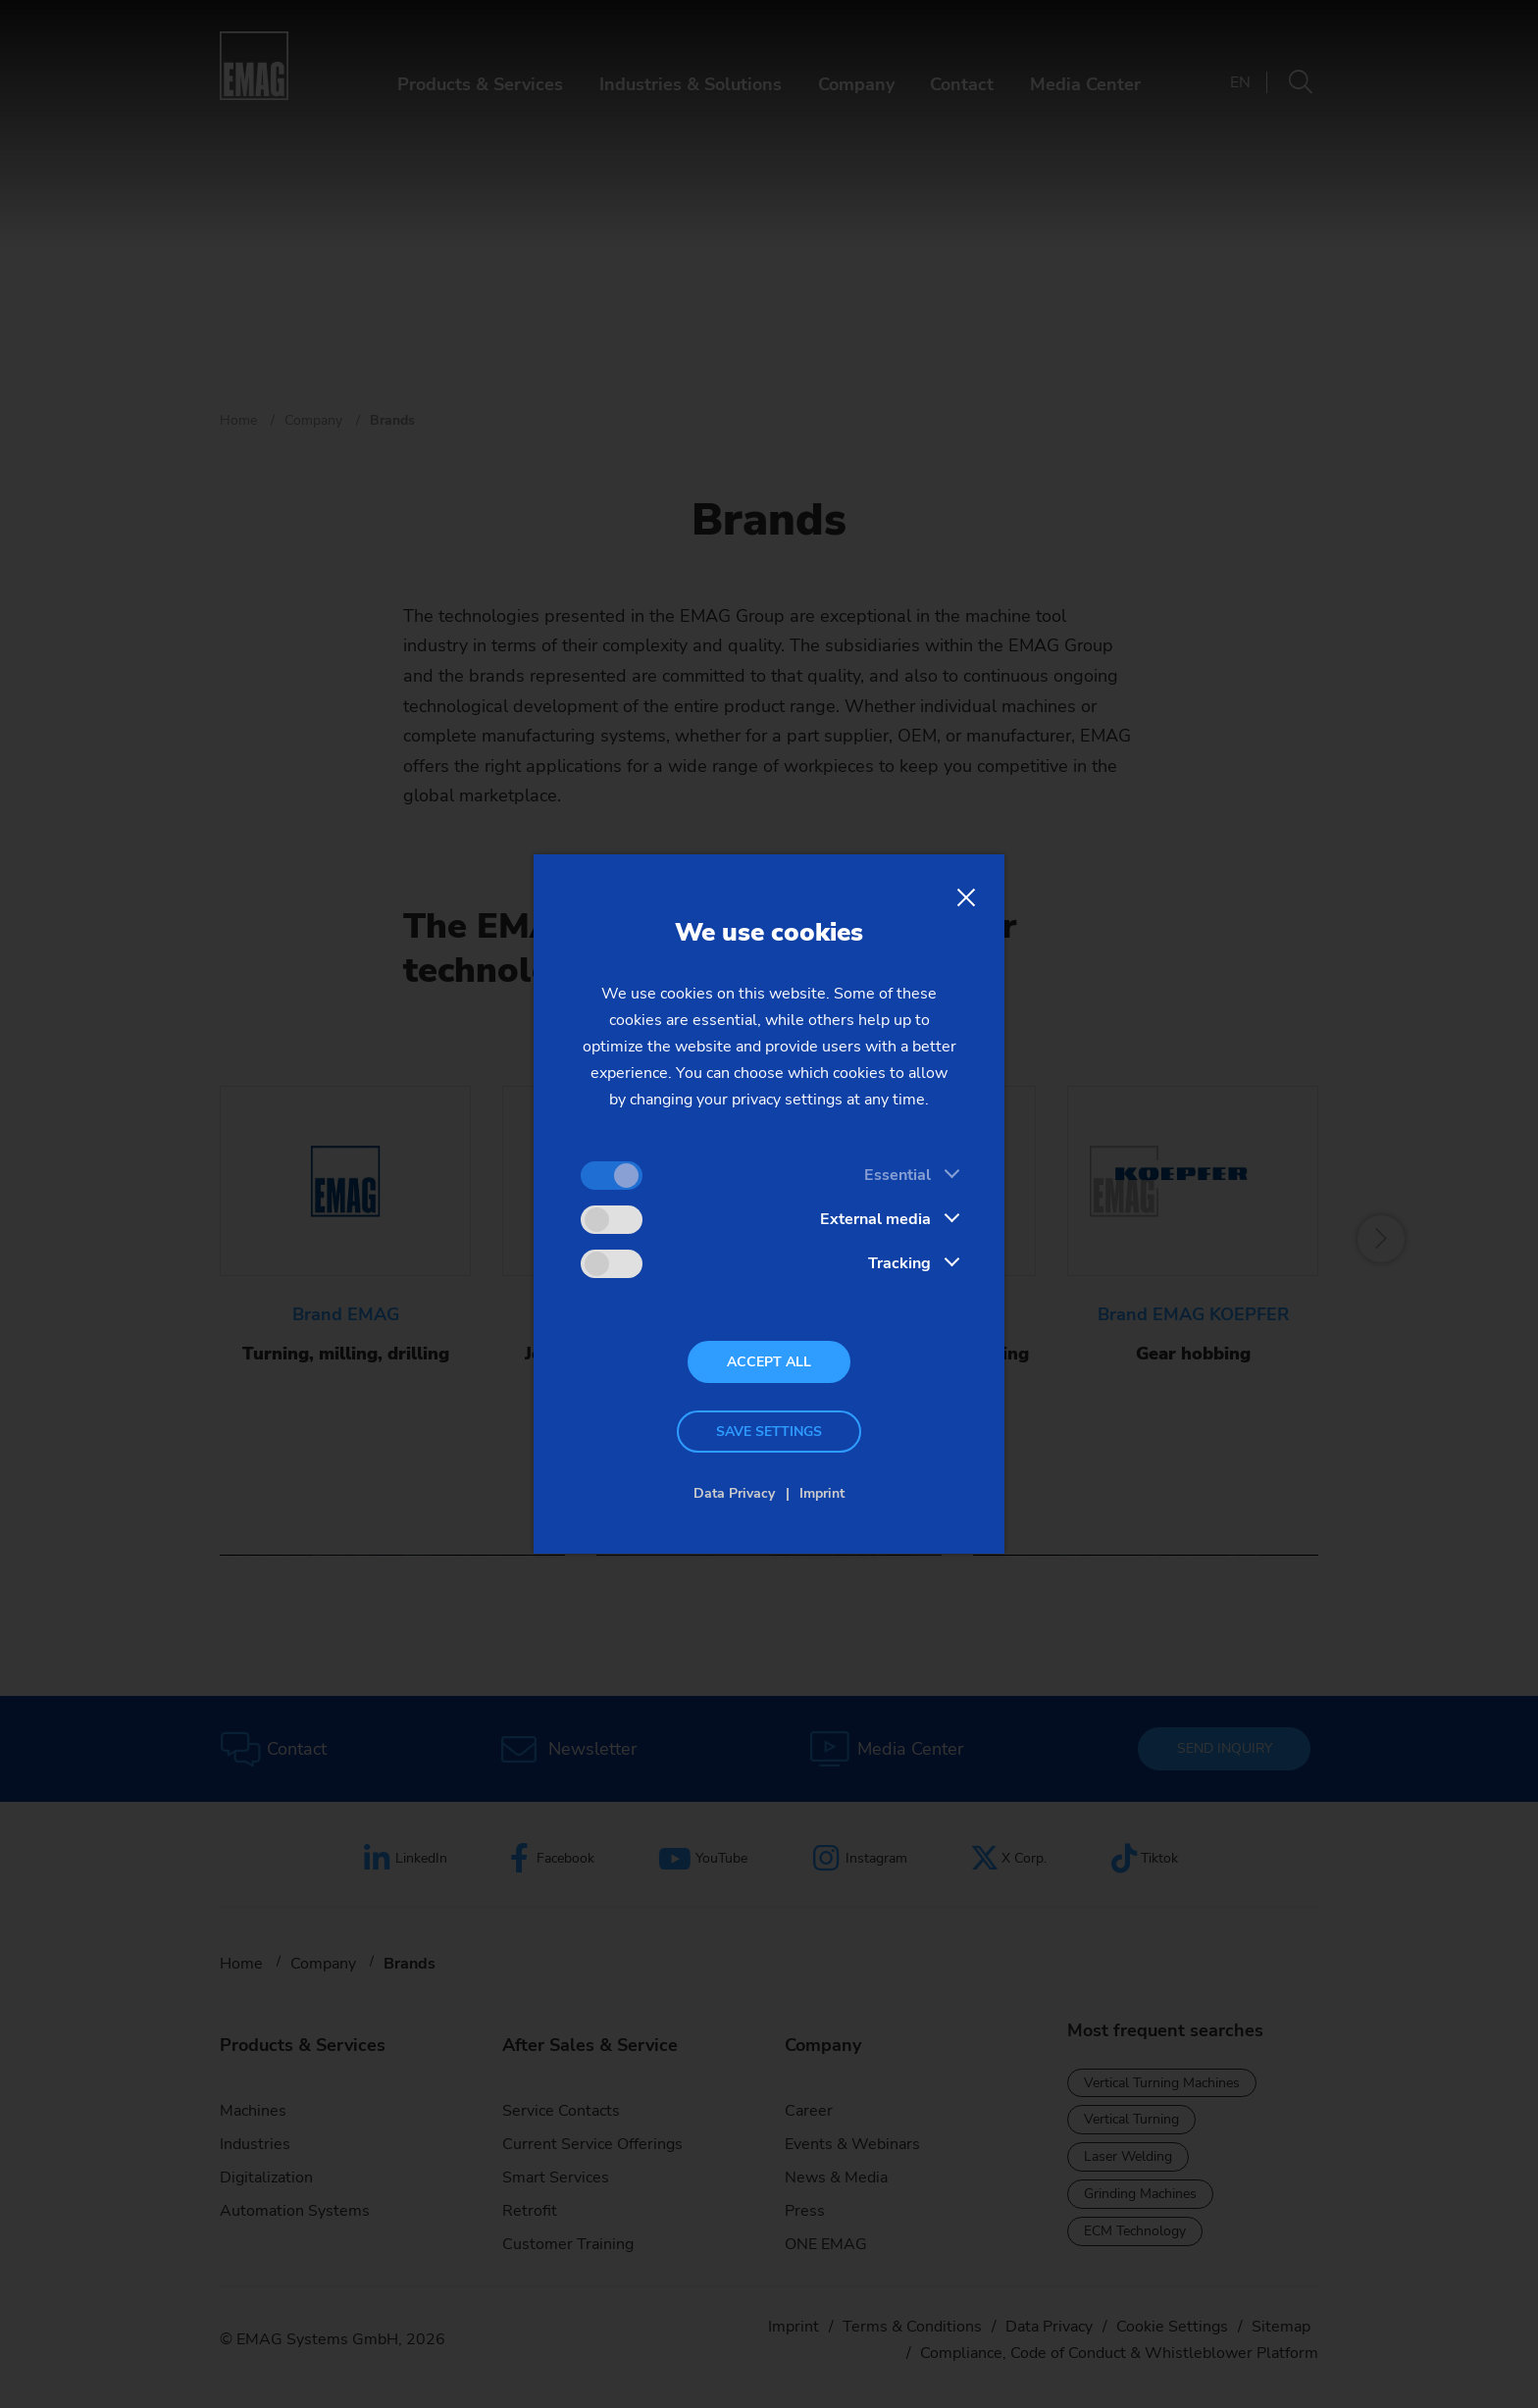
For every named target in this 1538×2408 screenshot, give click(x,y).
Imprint (822, 1493)
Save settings (769, 1431)
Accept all (769, 1362)
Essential (897, 1175)
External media (875, 1219)
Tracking (899, 1263)
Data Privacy (734, 1493)
